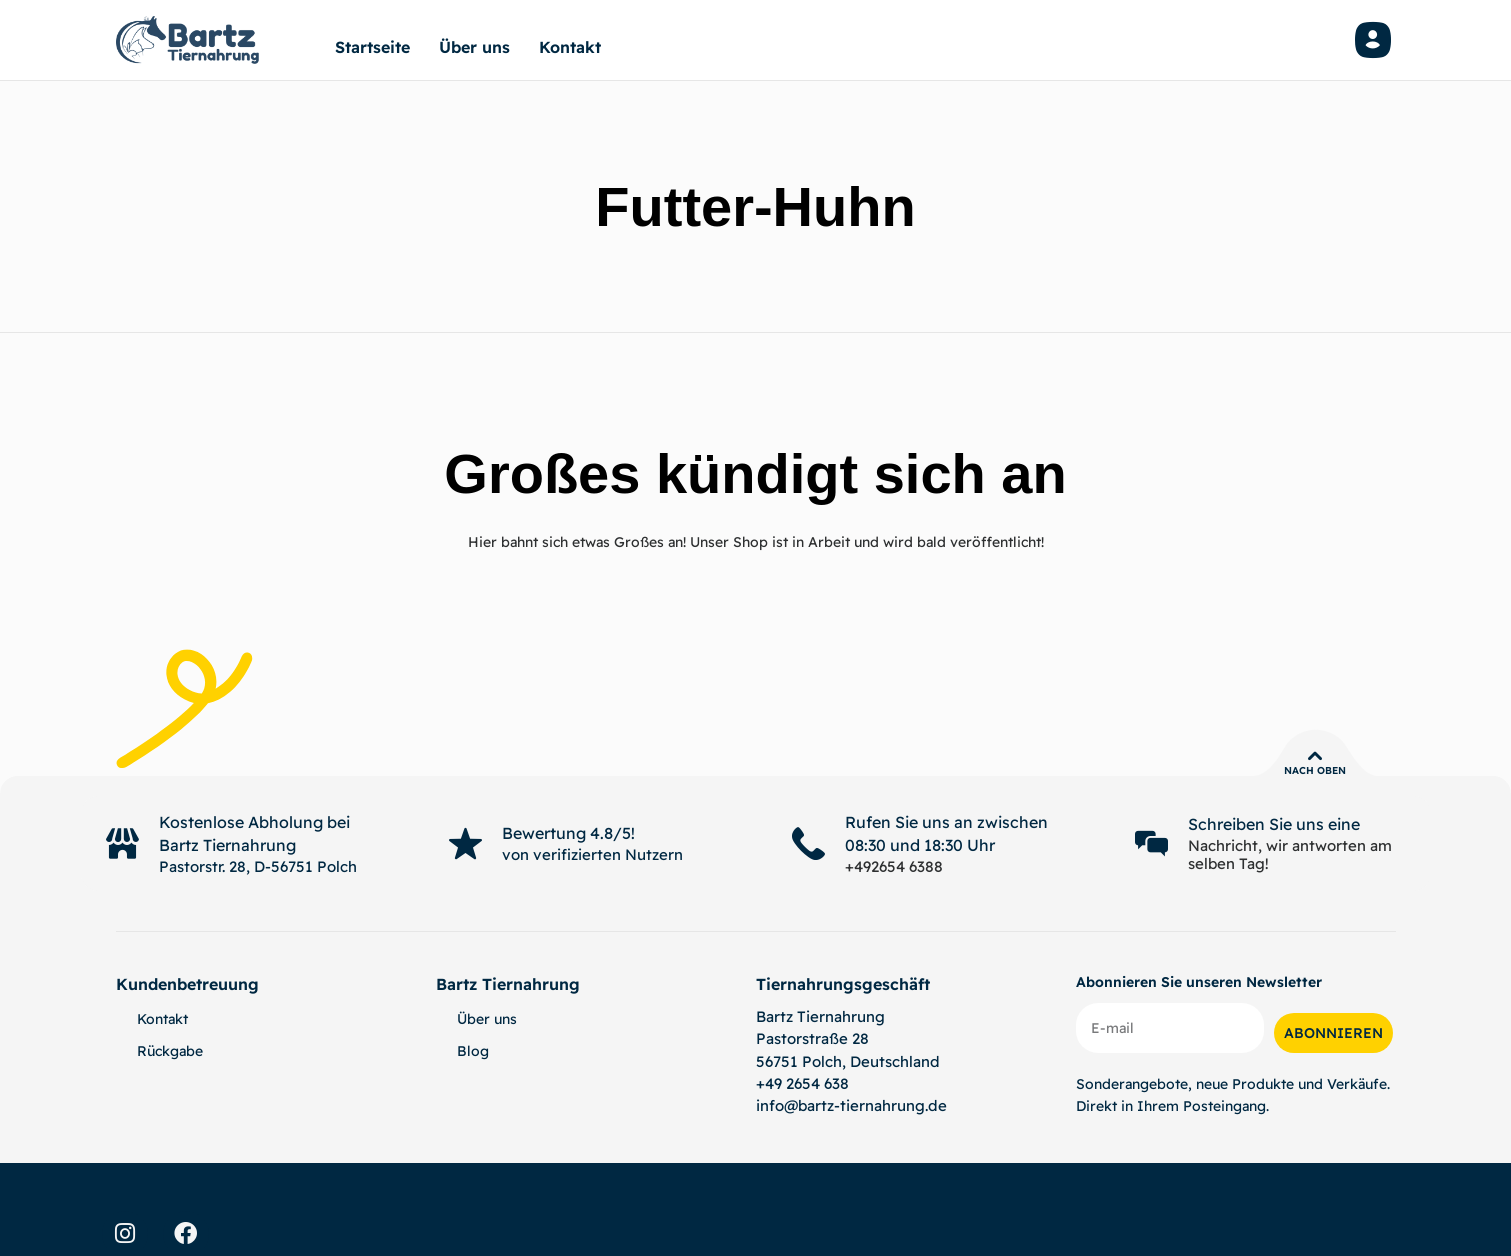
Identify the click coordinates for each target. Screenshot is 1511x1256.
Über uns (474, 47)
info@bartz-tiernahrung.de (851, 1105)
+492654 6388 (894, 866)
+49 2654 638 (802, 1083)
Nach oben (1315, 770)
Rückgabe (170, 1051)
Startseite (372, 47)
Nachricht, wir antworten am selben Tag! (1290, 854)
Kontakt (570, 47)
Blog (473, 1051)
